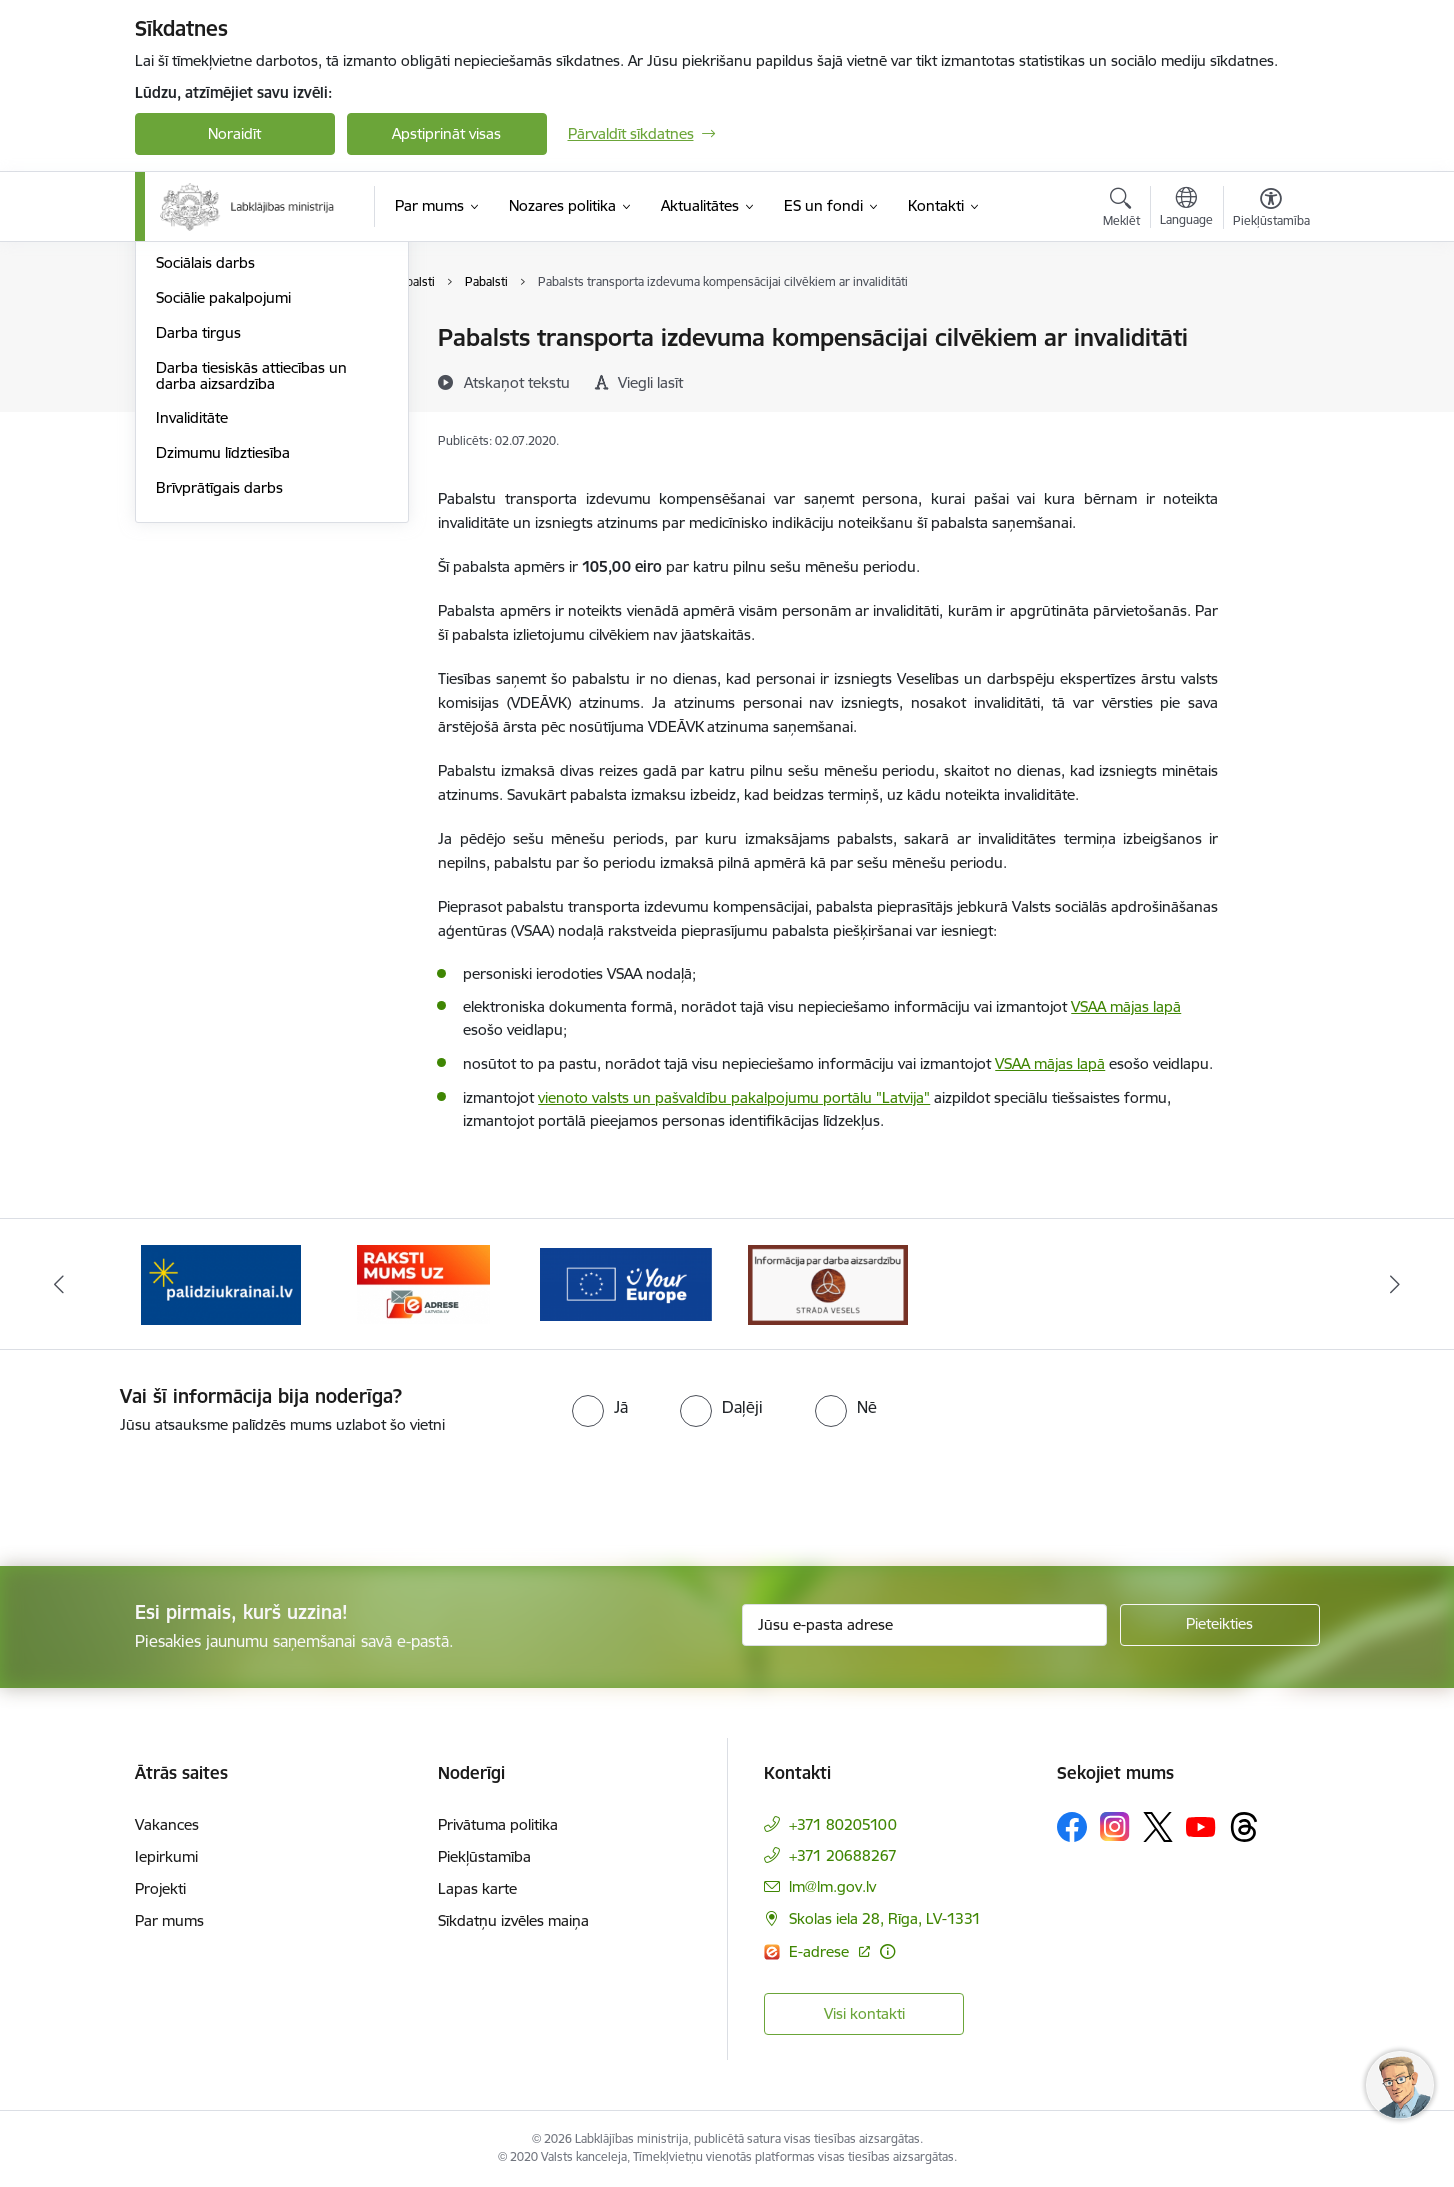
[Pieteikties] (1220, 1625)
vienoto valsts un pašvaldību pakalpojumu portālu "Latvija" (734, 1097)
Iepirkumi (166, 1856)
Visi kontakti (864, 2013)
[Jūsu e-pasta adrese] (924, 1625)
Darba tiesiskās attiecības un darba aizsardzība (251, 590)
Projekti (160, 1888)
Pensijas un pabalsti (222, 339)
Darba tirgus (198, 547)
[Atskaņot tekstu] (517, 382)
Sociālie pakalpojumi (223, 512)
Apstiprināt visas (446, 133)
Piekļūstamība (484, 1856)
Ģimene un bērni (212, 443)
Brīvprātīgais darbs (219, 702)
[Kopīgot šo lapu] (1270, 379)
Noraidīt (234, 133)
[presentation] (167, 1492)
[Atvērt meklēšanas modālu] (1121, 210)
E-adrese (821, 1951)
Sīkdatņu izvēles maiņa (513, 1920)
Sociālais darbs (205, 478)
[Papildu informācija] (887, 1951)
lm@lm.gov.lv (832, 1886)
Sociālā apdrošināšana (231, 373)
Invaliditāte (192, 633)
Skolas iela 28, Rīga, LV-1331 (885, 1918)
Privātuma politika (498, 1824)
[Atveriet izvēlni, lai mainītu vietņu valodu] (1186, 209)
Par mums (169, 1920)
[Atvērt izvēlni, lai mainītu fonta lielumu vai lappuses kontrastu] (1271, 210)
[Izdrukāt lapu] (1270, 329)
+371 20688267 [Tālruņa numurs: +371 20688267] (843, 1855)
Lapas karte (477, 1888)
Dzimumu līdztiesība (223, 667)
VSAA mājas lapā (1126, 1006)
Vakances (167, 1824)
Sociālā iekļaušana (216, 408)
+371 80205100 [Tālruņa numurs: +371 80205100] (843, 1824)
